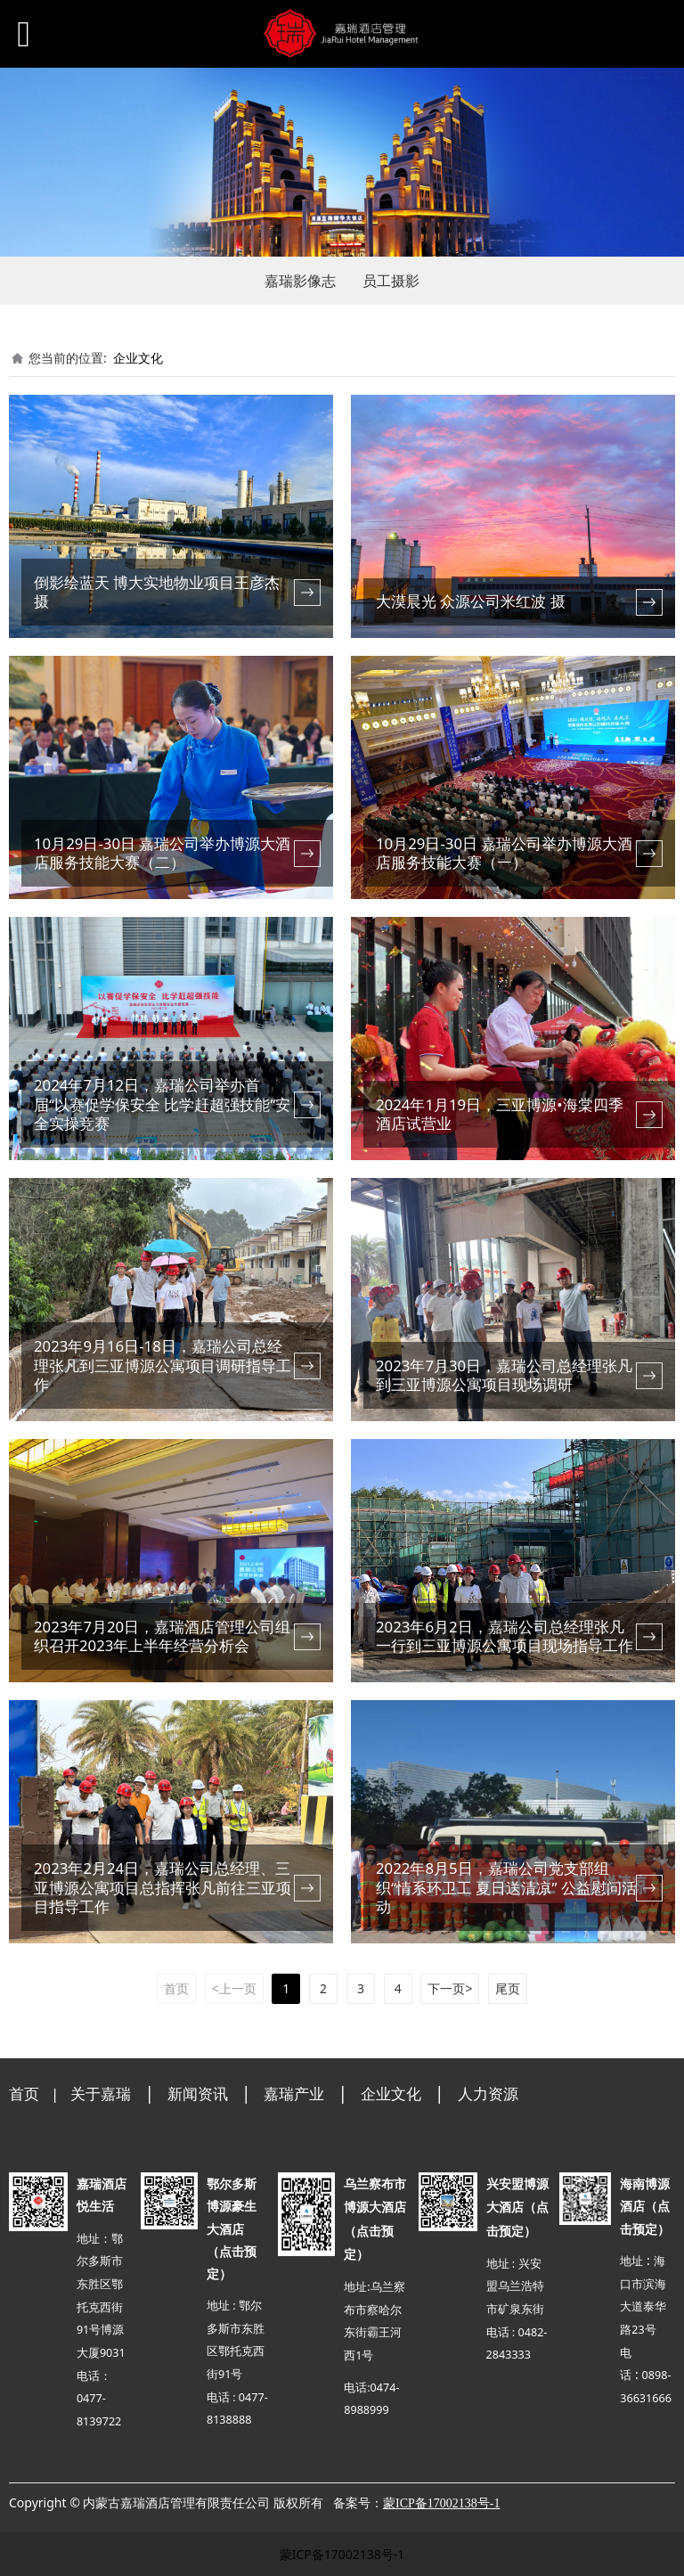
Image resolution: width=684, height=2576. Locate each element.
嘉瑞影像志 (300, 280)
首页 (24, 2093)
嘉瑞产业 (294, 2093)
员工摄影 (390, 280)
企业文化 (138, 357)
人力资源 (488, 2093)
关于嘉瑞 (100, 2093)
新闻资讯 (197, 2093)
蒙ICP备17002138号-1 (342, 2554)
